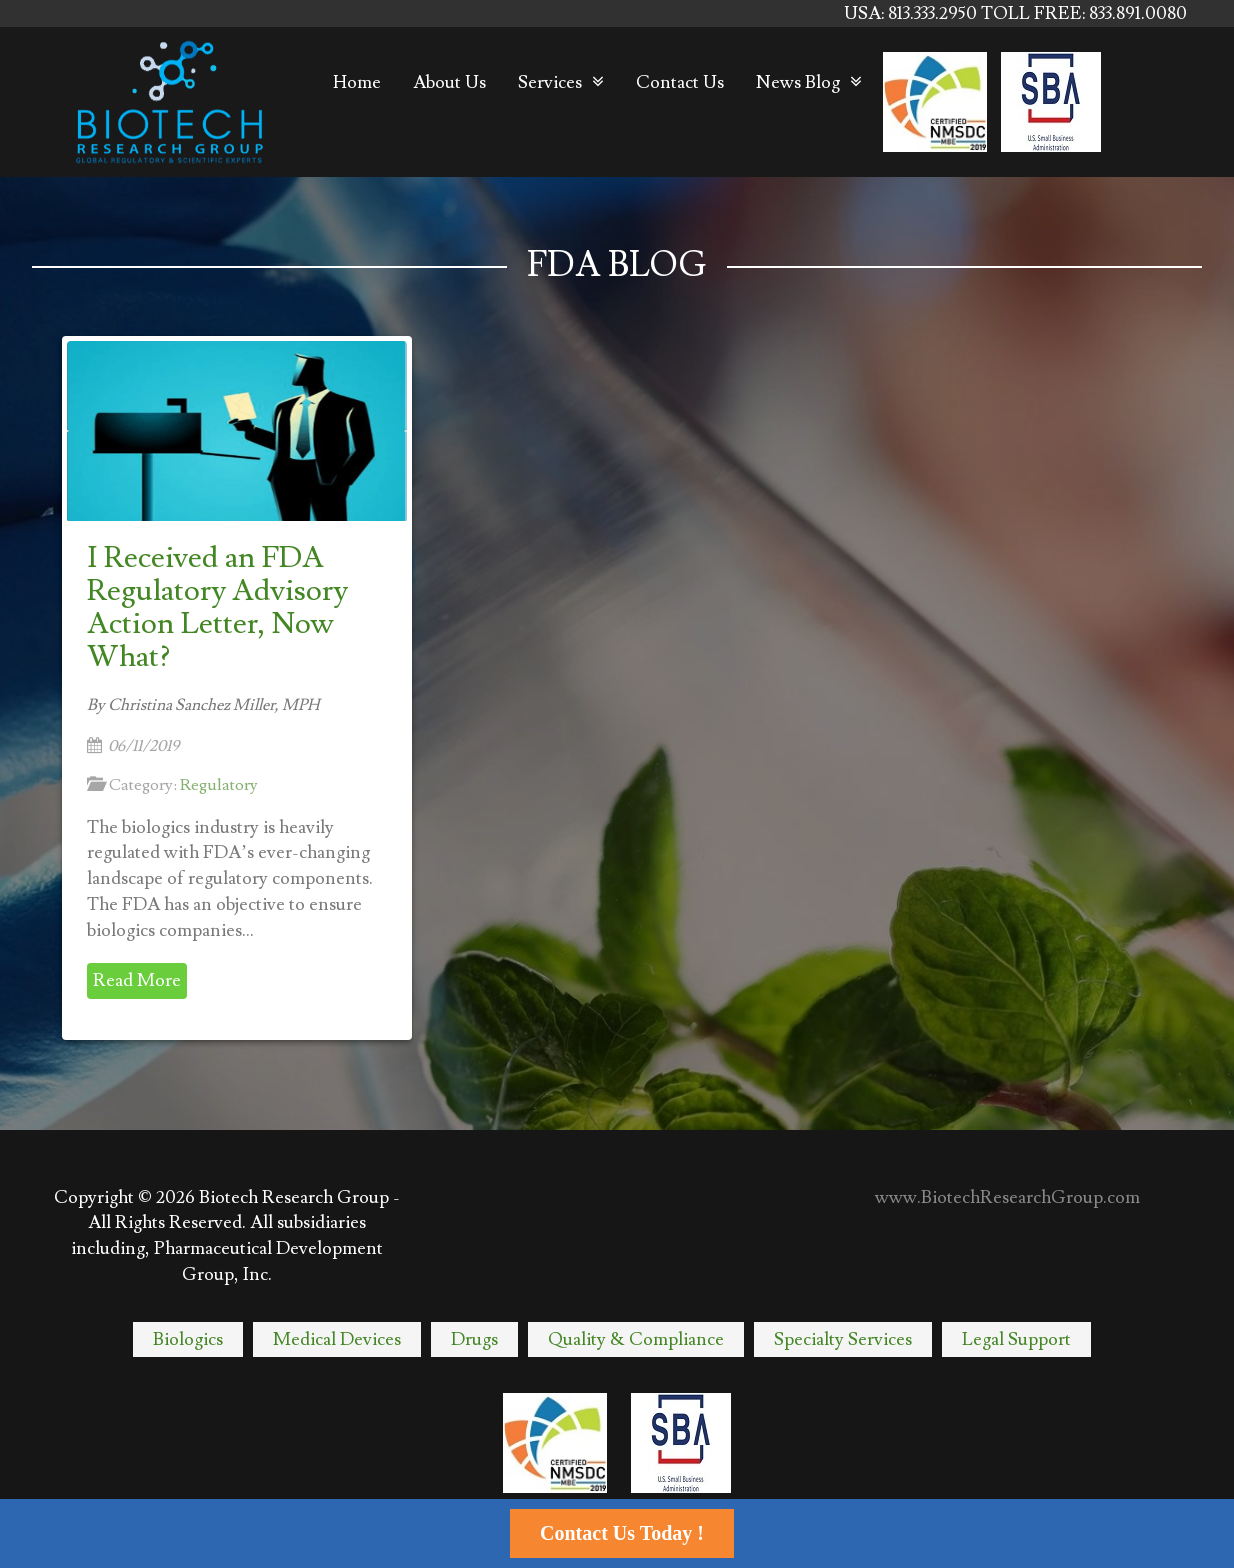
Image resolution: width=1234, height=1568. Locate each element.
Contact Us (680, 82)
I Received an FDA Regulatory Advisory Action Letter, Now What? (217, 607)
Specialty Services (843, 1339)
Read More (137, 980)
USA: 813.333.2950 (912, 13)
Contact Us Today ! (622, 1533)
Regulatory (219, 785)
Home (357, 82)
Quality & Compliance (636, 1339)
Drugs (474, 1339)
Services (550, 82)
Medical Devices (337, 1339)
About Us (449, 82)
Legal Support (1016, 1339)
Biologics (188, 1339)
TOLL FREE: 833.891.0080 (1084, 13)
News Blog (798, 82)
